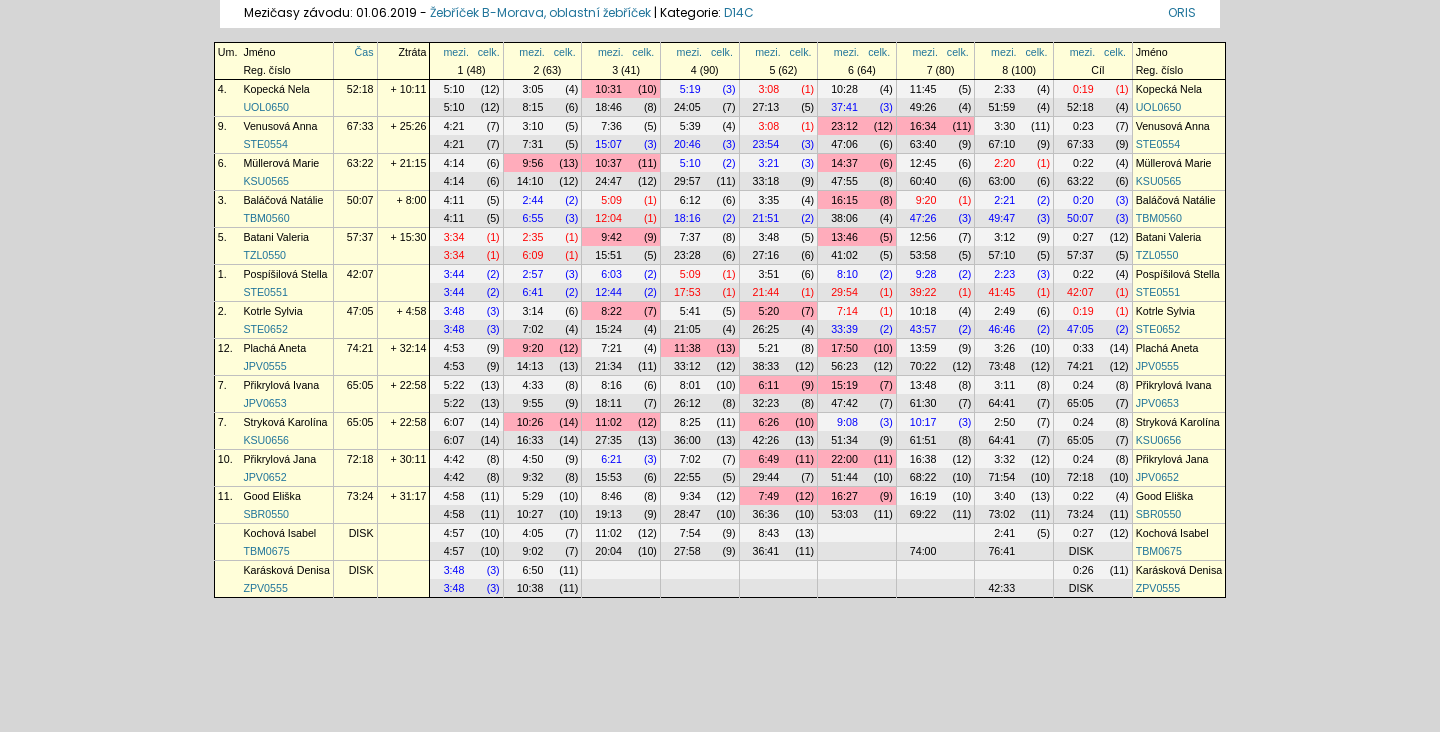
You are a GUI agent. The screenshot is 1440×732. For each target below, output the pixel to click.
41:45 (1001, 292)
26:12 (687, 403)
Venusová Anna (280, 126)
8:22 (611, 311)
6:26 (768, 422)
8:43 (768, 533)
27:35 (608, 440)
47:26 (923, 218)
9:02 (533, 551)
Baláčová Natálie (283, 200)
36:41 (766, 551)
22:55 (687, 477)
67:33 (360, 126)
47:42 (844, 403)
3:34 (454, 237)
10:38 (530, 588)
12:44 (608, 292)
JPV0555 (264, 366)
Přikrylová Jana (279, 459)
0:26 (1083, 570)
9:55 (533, 403)
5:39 (690, 126)
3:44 (454, 274)
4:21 (454, 126)
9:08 (847, 422)
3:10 (533, 126)
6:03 (611, 274)
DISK (361, 533)
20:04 (608, 551)
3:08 (768, 89)
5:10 (454, 89)
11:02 (608, 422)
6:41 (533, 292)
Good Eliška (271, 496)
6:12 (690, 200)
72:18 (360, 459)
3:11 (1004, 385)
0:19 (1083, 89)
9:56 (533, 163)
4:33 (533, 385)
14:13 (530, 366)
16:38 (923, 459)
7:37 (690, 237)
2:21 (1004, 200)
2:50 (1004, 422)
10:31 (608, 89)
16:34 (923, 126)
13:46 (844, 237)
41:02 (844, 255)
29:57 (687, 181)
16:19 (923, 496)
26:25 (766, 329)
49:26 (923, 107)
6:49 (768, 459)
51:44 (844, 477)
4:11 (454, 200)
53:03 (844, 514)
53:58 (923, 255)
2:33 (1004, 89)
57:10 (1001, 255)
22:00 (844, 459)
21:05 (687, 329)
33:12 (687, 366)
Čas (364, 52)
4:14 (454, 163)
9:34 (690, 496)
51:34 (844, 440)
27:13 (766, 107)
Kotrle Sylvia (272, 311)
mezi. (455, 52)
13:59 (923, 348)
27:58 (687, 551)
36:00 (687, 440)
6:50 (533, 570)
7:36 (611, 126)
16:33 (530, 440)
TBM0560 (266, 218)
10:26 (530, 422)
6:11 (768, 385)
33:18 (766, 181)
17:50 (844, 348)
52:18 (360, 89)
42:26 (766, 440)
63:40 (923, 144)
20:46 (687, 144)
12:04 (608, 218)
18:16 (687, 218)
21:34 (608, 366)
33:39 (844, 329)
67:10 (1001, 144)
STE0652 (265, 329)
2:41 (1004, 533)
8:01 (690, 385)
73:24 (360, 496)
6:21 (611, 459)
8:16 (611, 385)
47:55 (844, 181)
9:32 (533, 477)
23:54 (766, 144)
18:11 (608, 403)
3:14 (533, 311)
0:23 (1083, 126)
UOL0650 (266, 107)
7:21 (611, 348)
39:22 (923, 292)
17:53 (687, 292)
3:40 (1004, 496)
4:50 (533, 459)
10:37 (608, 163)
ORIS (1182, 12)
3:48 (768, 237)
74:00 (923, 551)
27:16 (766, 255)
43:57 (923, 329)
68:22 (923, 477)
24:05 (687, 107)
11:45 (923, 89)
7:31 (533, 144)
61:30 (923, 403)
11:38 (687, 348)
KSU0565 (266, 181)
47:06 (844, 144)
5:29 (533, 496)
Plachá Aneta (274, 348)
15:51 (608, 255)
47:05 (360, 311)
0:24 (1083, 385)
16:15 (844, 200)
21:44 (766, 292)
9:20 (926, 200)
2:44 (533, 200)
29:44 (766, 477)
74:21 (360, 348)
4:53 (454, 348)
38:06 (844, 218)
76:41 (1001, 551)
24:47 (608, 181)
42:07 (360, 274)
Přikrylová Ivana (281, 385)
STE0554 (265, 144)
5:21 (768, 348)
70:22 (923, 366)
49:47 (1001, 218)
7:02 (533, 329)
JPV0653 (264, 403)
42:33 (1001, 588)
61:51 (923, 440)
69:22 (923, 514)
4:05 (533, 533)
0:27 (1083, 237)
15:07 (608, 144)
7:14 (847, 311)
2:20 (1004, 163)
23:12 (844, 126)
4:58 (454, 496)
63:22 (360, 163)
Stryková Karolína (285, 422)
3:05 (533, 89)
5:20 (768, 311)
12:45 (923, 163)
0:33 (1083, 348)
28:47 (687, 514)
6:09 (533, 255)
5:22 (454, 385)
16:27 (844, 496)
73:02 (1001, 514)
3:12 (1004, 237)
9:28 (926, 274)
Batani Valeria (276, 237)
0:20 (1083, 200)
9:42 (611, 237)
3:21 (768, 163)
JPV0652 (264, 477)
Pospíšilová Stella (285, 274)
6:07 (454, 422)
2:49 (1004, 311)
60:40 (923, 181)
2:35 (533, 237)
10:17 (923, 422)
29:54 (844, 292)
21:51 (766, 218)
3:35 (768, 200)
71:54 (1001, 477)
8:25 (690, 422)
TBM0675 (266, 551)
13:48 (923, 385)
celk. (489, 52)
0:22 (1083, 163)
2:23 (1004, 274)
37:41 (844, 107)
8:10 (847, 274)
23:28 (687, 255)
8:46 (611, 496)
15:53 (608, 477)
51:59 (1001, 107)
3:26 (1004, 348)
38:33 (766, 366)
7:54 (690, 533)
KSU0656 (266, 440)
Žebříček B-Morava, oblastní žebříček (540, 12)
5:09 (611, 200)
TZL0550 (264, 255)
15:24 (608, 329)
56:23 (844, 366)
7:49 (768, 496)
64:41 (1001, 403)
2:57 (533, 274)
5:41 (690, 311)
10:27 (530, 514)
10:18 (923, 311)
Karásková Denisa (286, 570)
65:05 (360, 385)
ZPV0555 (265, 588)
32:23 (766, 403)
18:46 (608, 107)
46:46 (1001, 329)
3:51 (768, 274)
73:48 (1001, 366)
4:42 (454, 459)
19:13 (608, 514)
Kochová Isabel (279, 533)
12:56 (923, 237)
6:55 (533, 218)
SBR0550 (266, 514)
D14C (739, 12)
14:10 (530, 181)
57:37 (360, 237)
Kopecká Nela (276, 89)
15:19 (844, 385)
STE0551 (265, 292)
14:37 (844, 163)
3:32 (1004, 459)
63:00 (1001, 181)
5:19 (690, 89)
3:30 (1004, 126)
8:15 (533, 107)
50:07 (360, 200)
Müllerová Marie (281, 163)
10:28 (844, 89)
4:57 (454, 533)
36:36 (766, 514)
